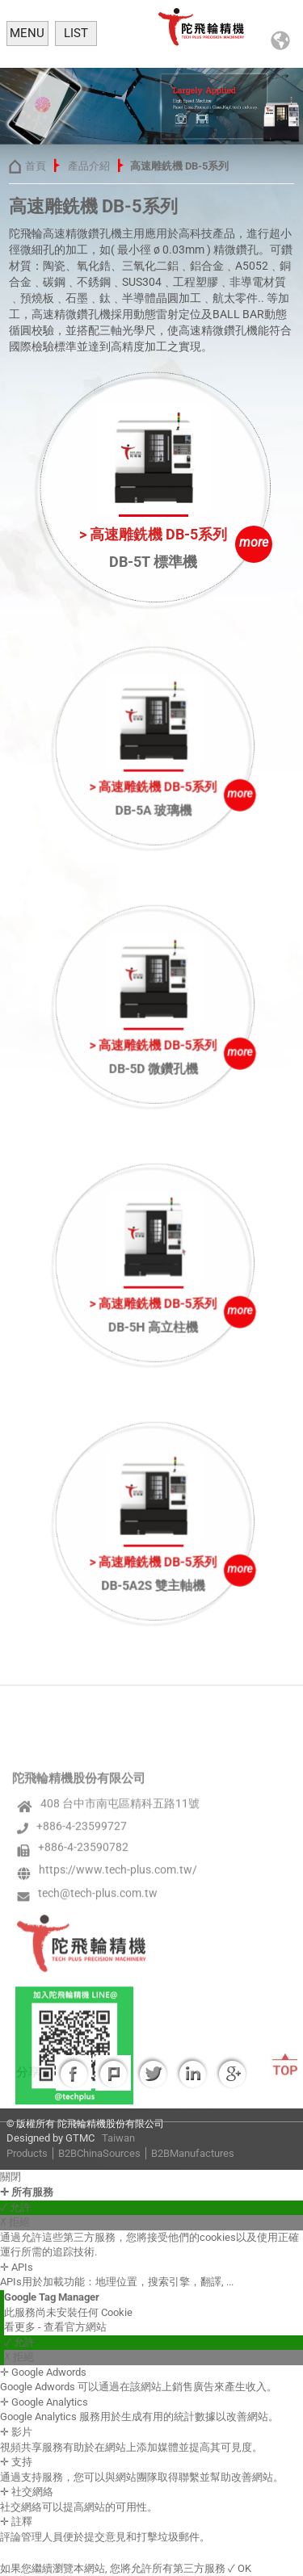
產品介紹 (88, 166)
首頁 (34, 166)
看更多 (21, 2327)
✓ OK (239, 2568)
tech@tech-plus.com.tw (98, 2091)
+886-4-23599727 (81, 2024)
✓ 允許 (15, 2207)
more (252, 542)
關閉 (10, 2177)
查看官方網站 (75, 2327)
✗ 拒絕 (15, 2222)
